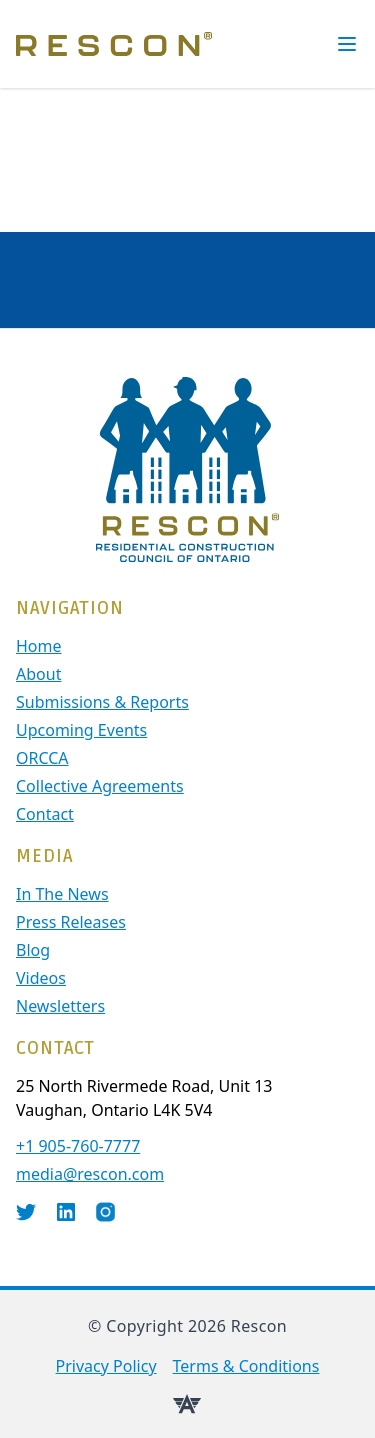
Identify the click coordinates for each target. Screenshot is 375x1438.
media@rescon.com (90, 1174)
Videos (41, 978)
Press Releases (71, 922)
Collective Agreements (100, 786)
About (38, 674)
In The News (62, 894)
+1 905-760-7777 (78, 1146)
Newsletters (60, 1006)
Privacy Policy (106, 1366)
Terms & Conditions (246, 1366)
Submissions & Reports (102, 702)
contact (45, 814)
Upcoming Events (81, 730)
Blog (33, 950)
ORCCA (42, 758)
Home (39, 646)
